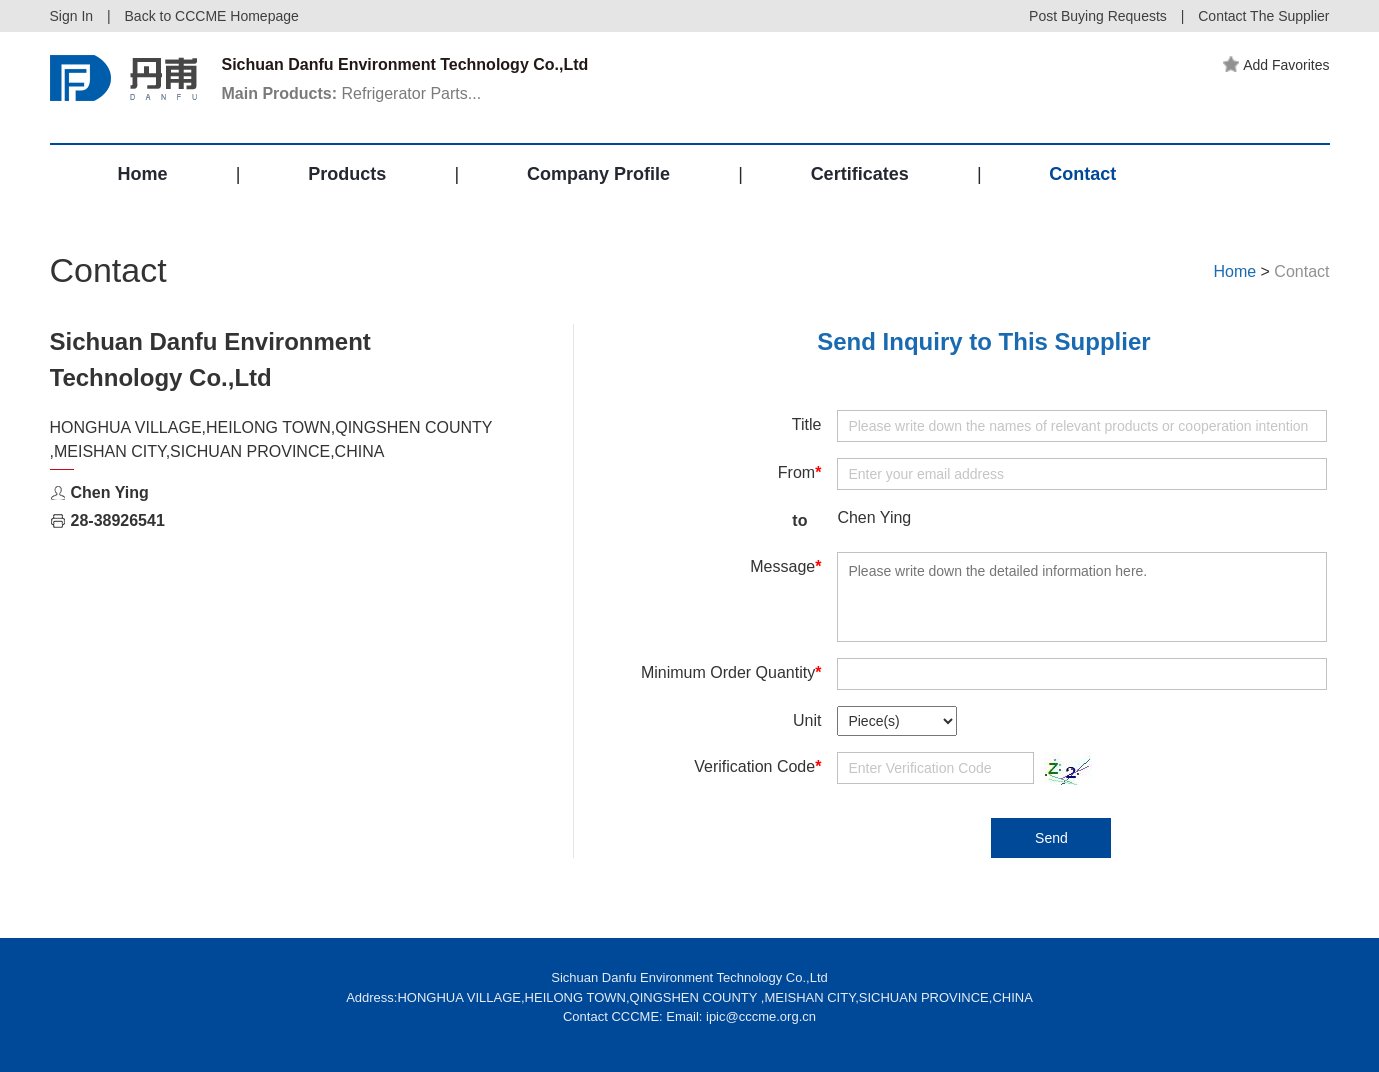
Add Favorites (1276, 65)
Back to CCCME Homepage (212, 16)
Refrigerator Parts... (352, 93)
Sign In (72, 16)
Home (143, 174)
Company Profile (598, 174)
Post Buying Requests (1098, 16)
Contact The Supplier (1263, 16)
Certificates (860, 174)
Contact (1082, 174)
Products (347, 174)
